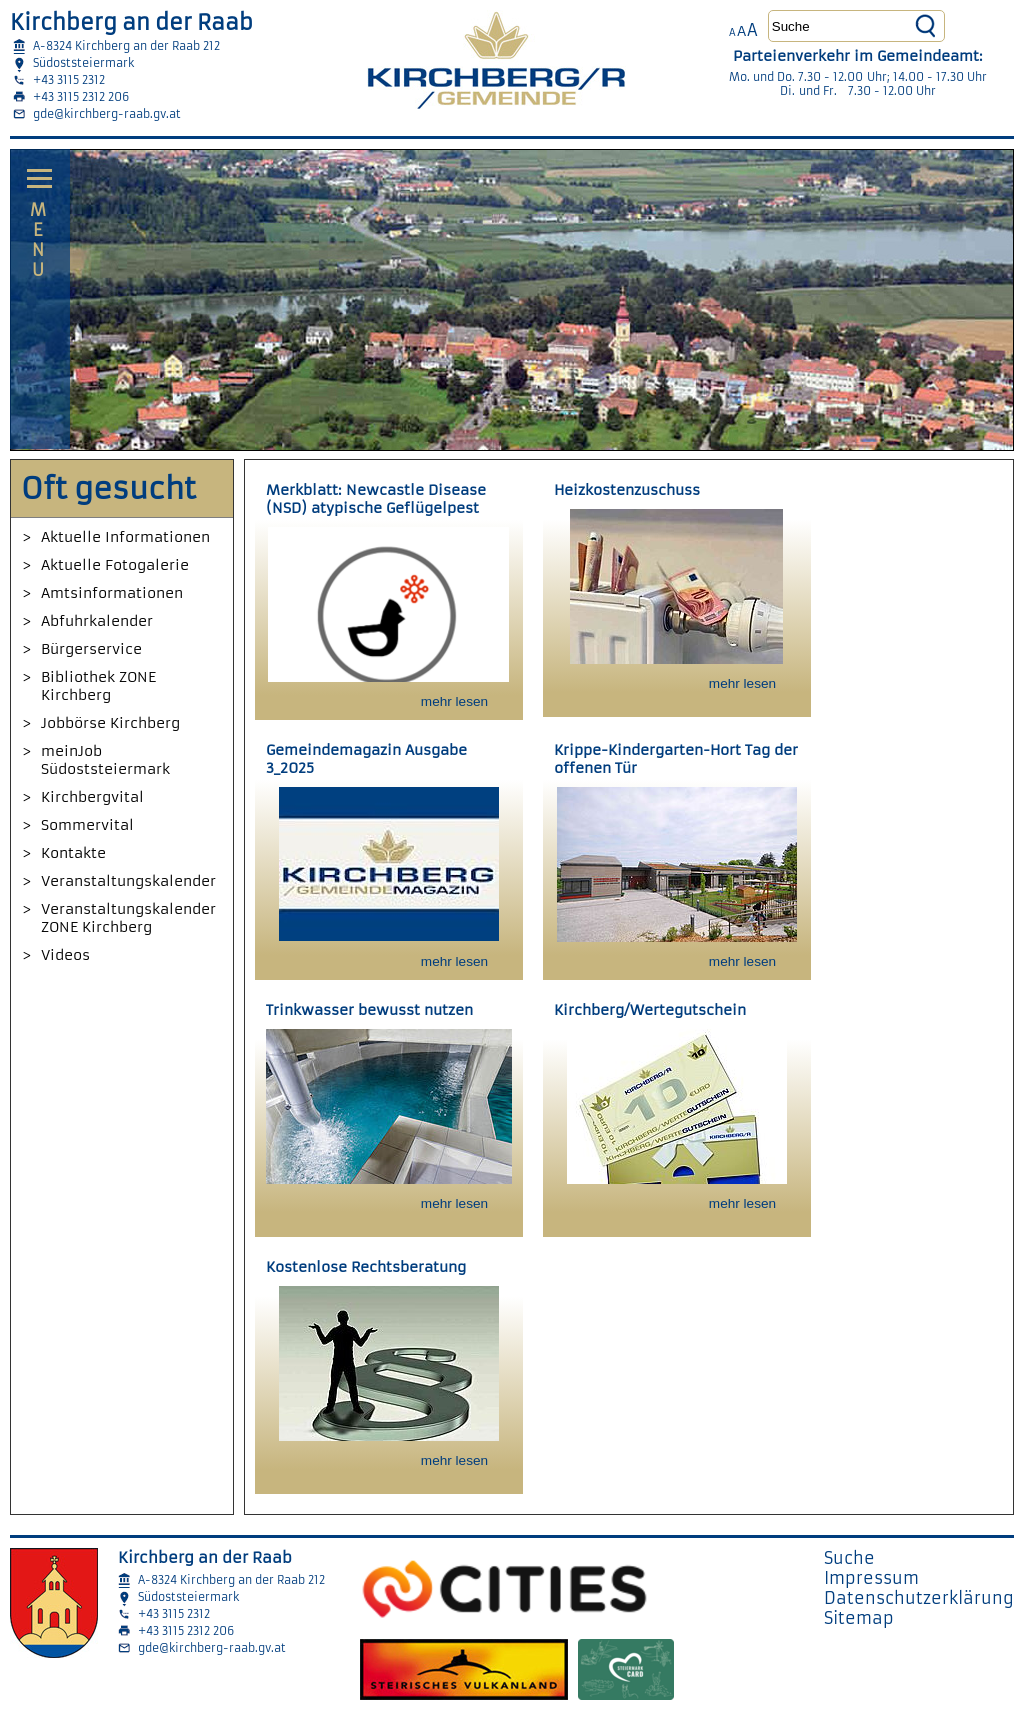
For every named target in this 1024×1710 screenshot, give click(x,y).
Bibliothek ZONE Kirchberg (98, 686)
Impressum (871, 1578)
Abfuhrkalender (97, 621)
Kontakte (73, 853)
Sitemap (859, 1618)
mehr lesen (454, 701)
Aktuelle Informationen (125, 537)
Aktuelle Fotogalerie (115, 565)
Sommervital (87, 825)
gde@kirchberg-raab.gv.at (107, 114)
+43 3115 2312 (69, 80)
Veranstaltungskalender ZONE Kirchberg (128, 918)
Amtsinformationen (112, 593)
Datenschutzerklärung (919, 1598)
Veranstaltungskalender (128, 881)
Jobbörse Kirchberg (110, 723)
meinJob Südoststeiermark (105, 760)
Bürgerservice (91, 649)
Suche (849, 1558)
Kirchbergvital (92, 797)
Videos (65, 955)
